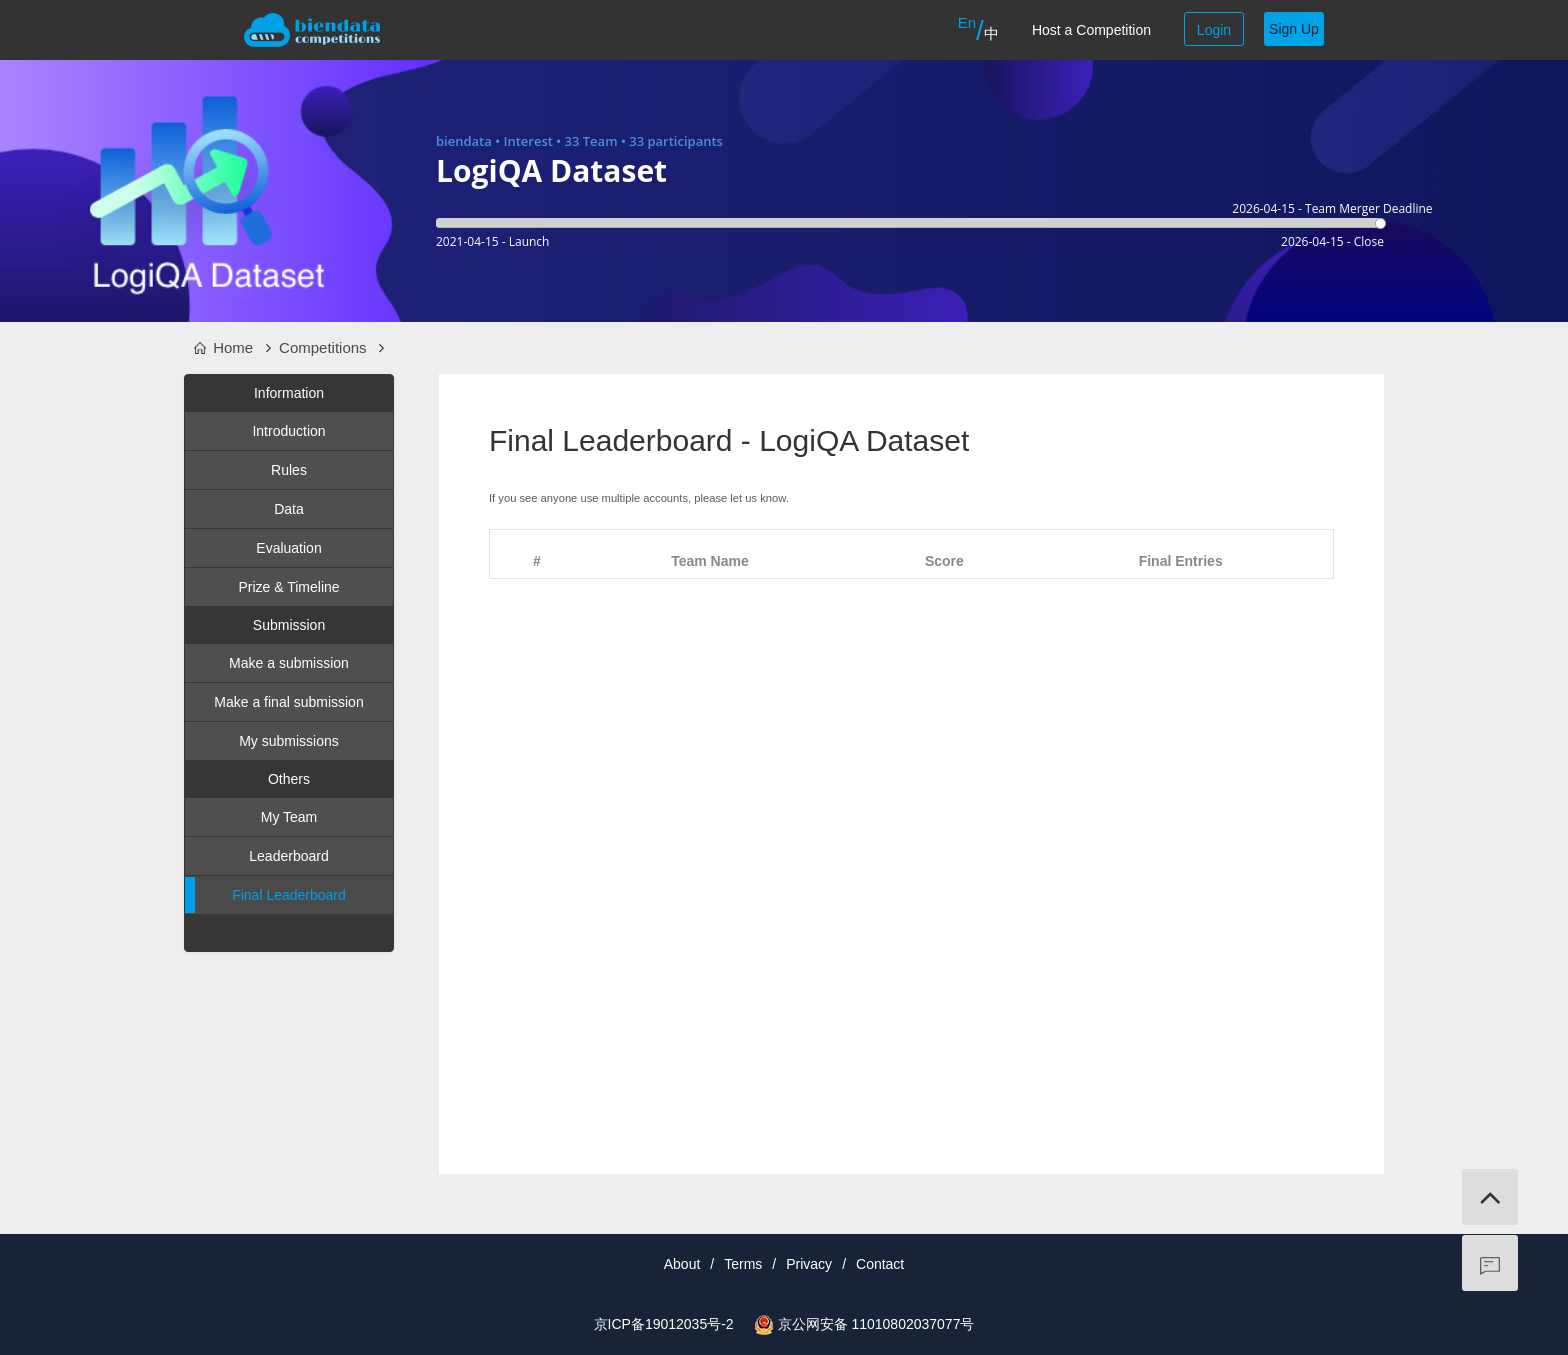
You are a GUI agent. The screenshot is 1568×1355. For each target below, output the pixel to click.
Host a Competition (1091, 30)
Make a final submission (288, 702)
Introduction (288, 431)
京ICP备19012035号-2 (664, 1324)
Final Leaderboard (265, 895)
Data (289, 509)
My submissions (289, 741)
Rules (289, 470)
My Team (289, 817)
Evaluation (288, 548)
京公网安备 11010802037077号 (876, 1324)
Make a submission (289, 663)
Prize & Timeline (288, 587)
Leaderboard (288, 856)
